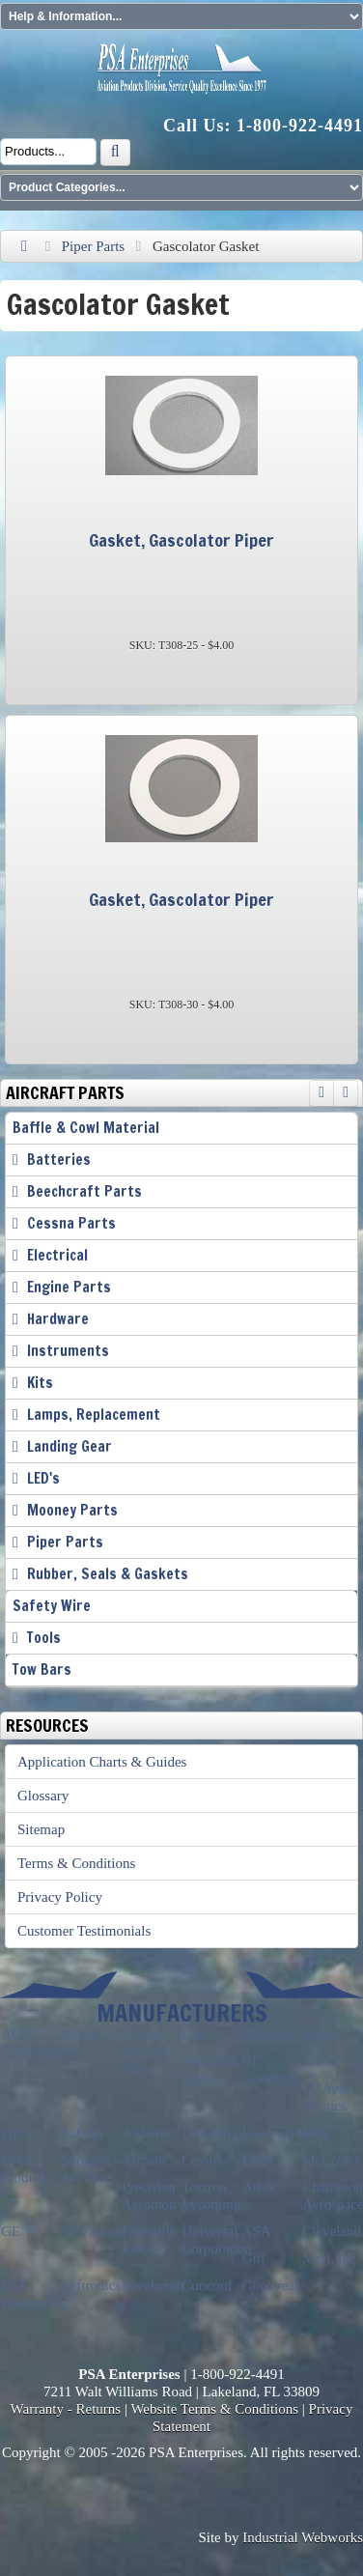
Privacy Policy (59, 1897)
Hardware (58, 1319)
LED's (43, 1478)
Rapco (320, 2034)
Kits (40, 1383)
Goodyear (270, 2285)
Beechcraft (153, 2285)
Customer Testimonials (84, 1931)
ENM (258, 2159)
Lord (195, 2034)
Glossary (43, 1795)
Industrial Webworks (302, 2537)
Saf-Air (83, 2132)
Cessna (202, 2159)
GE (10, 2231)
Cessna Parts (71, 1223)
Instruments (68, 1351)
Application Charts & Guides (101, 1761)
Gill (253, 2258)
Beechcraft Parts (84, 1191)
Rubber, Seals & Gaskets (107, 1574)
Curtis (320, 2061)
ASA (256, 2231)
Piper (16, 2132)
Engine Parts (69, 1287)
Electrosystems (286, 2132)
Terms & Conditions (76, 1863)
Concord (207, 2285)
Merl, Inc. (331, 2258)
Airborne (148, 2132)
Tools (44, 1638)
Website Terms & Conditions (214, 2409)
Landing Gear (69, 1446)
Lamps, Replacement (93, 1414)
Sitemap (41, 1829)
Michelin (268, 2034)
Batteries (59, 1159)
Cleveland (331, 2231)
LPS (314, 2132)
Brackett (206, 2132)
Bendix (82, 2034)
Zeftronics (92, 2285)
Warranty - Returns (66, 2409)
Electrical (57, 1255)
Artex (258, 2186)
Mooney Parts (72, 1510)
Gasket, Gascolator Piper (181, 539)
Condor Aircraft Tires (144, 2051)
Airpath (144, 2159)
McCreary (331, 2159)
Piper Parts (93, 246)
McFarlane (93, 2231)
